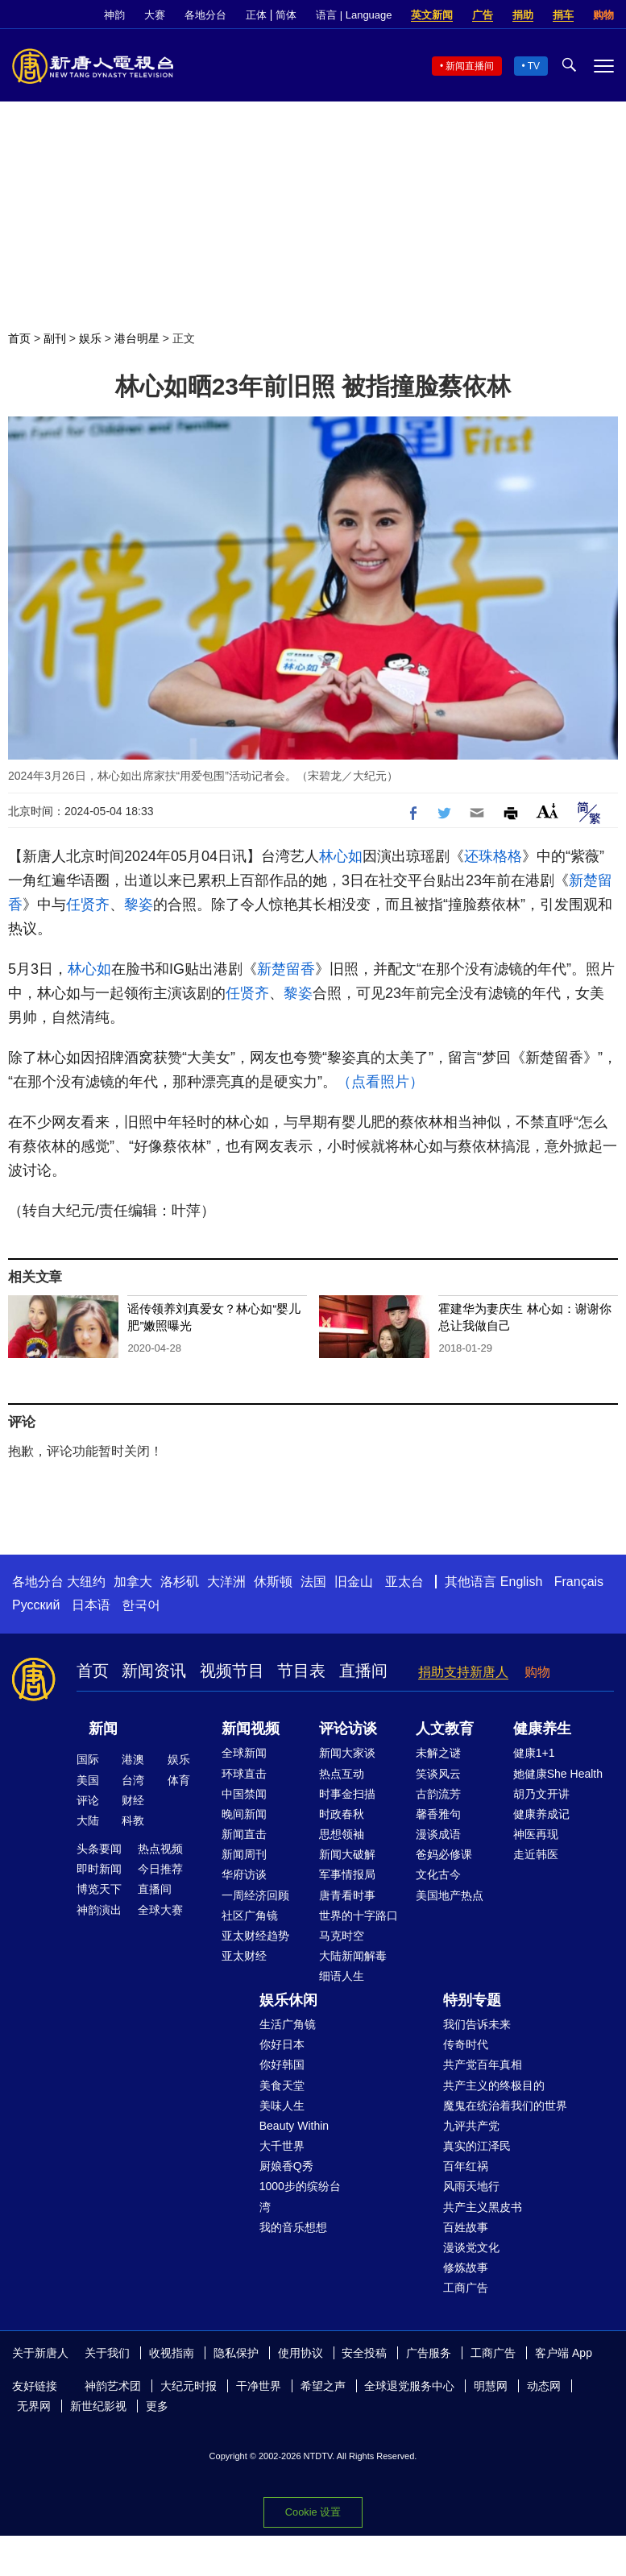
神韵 (114, 15)
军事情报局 (347, 1874)
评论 (88, 1800)
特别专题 (472, 2000)
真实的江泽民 (477, 2145)
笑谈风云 (438, 1773)
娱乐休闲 (288, 2000)
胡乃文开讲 (541, 1793)
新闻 (103, 1729)
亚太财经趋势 (255, 1935)
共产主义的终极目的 (494, 2085)
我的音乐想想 (293, 2227)
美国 (88, 1780)
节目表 (301, 1670)
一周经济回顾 (255, 1895)
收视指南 (171, 2352)
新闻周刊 (244, 1854)
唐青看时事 (347, 1895)
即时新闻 (99, 1868)
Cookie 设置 (313, 2512)
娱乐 (90, 338)
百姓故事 (465, 2227)
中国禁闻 (244, 1793)
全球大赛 (160, 1909)
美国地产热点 (449, 1895)
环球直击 (244, 1773)
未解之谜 (438, 1752)
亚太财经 (244, 1955)
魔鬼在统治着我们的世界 (505, 2105)
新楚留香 (286, 969)
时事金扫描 (347, 1793)
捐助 (522, 15)
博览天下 (99, 1888)
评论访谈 (348, 1729)
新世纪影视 (98, 2406)
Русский (36, 1605)
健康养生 (542, 1729)
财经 (133, 1800)
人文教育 (445, 1729)
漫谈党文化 (471, 2247)
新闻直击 (244, 1834)
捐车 (563, 15)
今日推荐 (160, 1868)
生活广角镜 (287, 2024)
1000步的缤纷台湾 (300, 2196)
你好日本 (282, 2044)
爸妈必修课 (444, 1854)
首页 (19, 338)
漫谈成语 (438, 1834)
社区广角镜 (250, 1915)
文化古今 (438, 1874)
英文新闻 (432, 15)
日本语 (91, 1605)
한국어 (141, 1605)
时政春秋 (341, 1814)
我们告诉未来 (477, 2024)
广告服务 (428, 2352)
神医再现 (535, 1834)
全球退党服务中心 (409, 2385)
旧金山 (353, 1581)
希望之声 (323, 2385)
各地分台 (205, 15)
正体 (256, 15)
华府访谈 (244, 1874)
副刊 (55, 338)
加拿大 (133, 1581)
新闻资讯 (154, 1670)
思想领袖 (341, 1834)
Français (578, 1581)
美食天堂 (282, 2085)
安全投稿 (364, 2352)
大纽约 (86, 1581)
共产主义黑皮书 (482, 2207)
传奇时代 (465, 2044)
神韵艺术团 (113, 2385)
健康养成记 (541, 1814)
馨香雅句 (438, 1814)
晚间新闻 (244, 1814)
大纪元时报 (188, 2385)
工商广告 (465, 2287)
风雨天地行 (471, 2186)
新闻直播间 (470, 66)
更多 (157, 2406)
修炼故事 (465, 2267)
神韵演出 (99, 1909)
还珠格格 (493, 856)
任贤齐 (88, 905)
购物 (603, 15)
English (521, 1581)
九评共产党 (471, 2125)
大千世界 (282, 2145)
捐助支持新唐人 (463, 1672)
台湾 (133, 1780)
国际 (88, 1759)
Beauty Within (294, 2125)
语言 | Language (354, 15)
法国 (313, 1581)
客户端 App (563, 2352)
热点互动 (341, 1773)
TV (534, 66)
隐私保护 (236, 2352)
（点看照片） (380, 1082)
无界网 (34, 2406)
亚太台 (404, 1581)
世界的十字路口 (358, 1915)
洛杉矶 (179, 1581)
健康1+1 (534, 1752)
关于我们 (107, 2352)
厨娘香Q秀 (286, 2166)
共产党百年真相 (482, 2064)
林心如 (341, 856)
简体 (286, 15)
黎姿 (138, 905)
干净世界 (258, 2385)
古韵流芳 (438, 1793)
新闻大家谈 (347, 1752)
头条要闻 (99, 1848)
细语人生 (341, 1975)
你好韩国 (282, 2064)
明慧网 (491, 2385)
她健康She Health (558, 1773)
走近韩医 (535, 1854)
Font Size (547, 811)
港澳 (133, 1759)
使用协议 (300, 2352)
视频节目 (232, 1670)
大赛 (154, 15)
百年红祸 (465, 2166)
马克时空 (341, 1935)
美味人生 (282, 2105)
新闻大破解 (347, 1854)
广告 (482, 15)
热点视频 (160, 1848)
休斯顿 (273, 1581)
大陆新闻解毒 (353, 1955)
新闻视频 (251, 1729)
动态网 (544, 2385)
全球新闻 (244, 1752)
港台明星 (137, 338)
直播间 (363, 1670)
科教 (133, 1820)
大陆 (88, 1820)
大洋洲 (226, 1581)
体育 (179, 1780)
